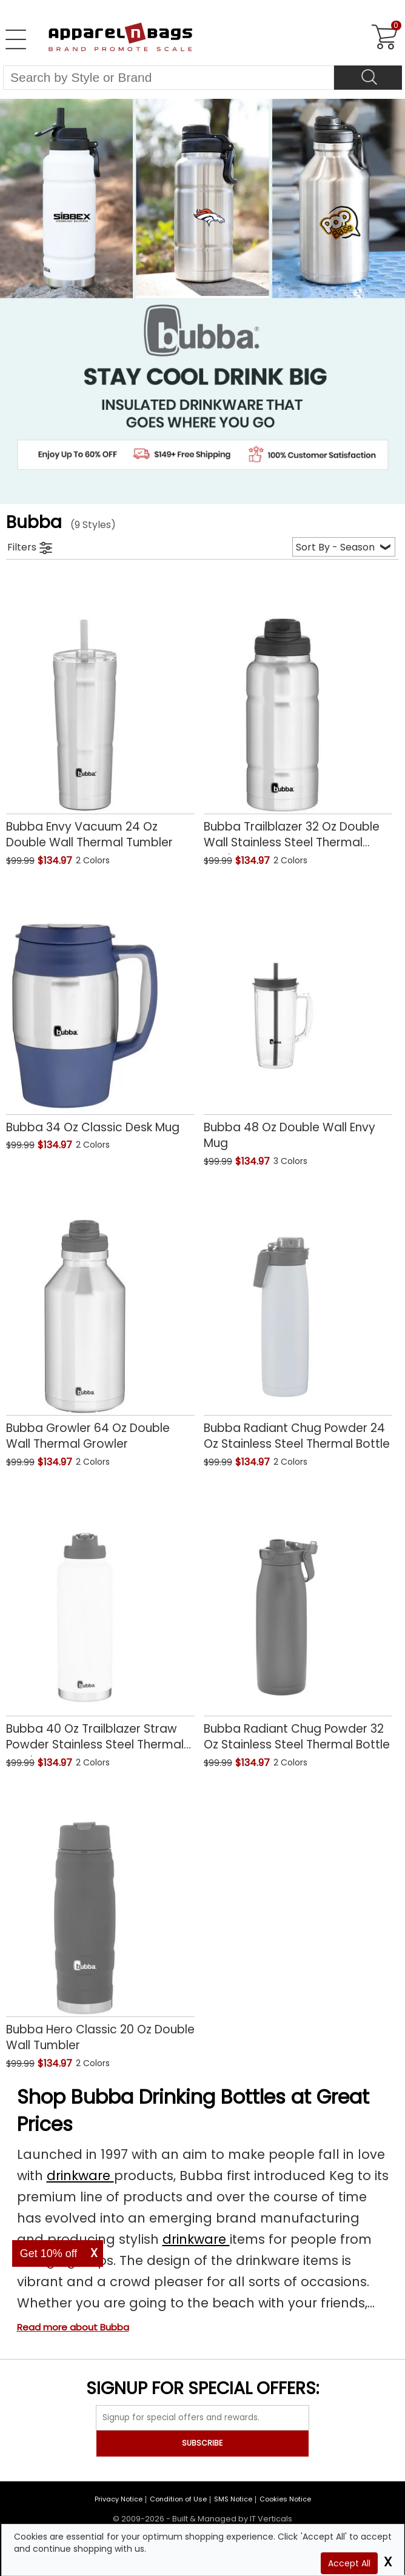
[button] (135, 862)
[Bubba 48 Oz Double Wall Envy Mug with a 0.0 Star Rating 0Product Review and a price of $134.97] (298, 1024)
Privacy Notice (118, 2499)
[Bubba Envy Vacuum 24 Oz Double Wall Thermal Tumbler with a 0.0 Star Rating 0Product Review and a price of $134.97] (100, 723)
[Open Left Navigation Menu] (16, 39)
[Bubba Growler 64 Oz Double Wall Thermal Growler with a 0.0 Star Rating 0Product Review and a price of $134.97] (100, 1325)
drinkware (80, 2175)
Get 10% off (49, 2253)
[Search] (368, 77)
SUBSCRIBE (202, 2443)
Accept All (349, 2563)
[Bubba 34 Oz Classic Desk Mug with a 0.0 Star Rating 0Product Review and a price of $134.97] (100, 1016)
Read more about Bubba (73, 2327)
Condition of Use (178, 2499)
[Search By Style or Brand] (168, 77)
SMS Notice (233, 2499)
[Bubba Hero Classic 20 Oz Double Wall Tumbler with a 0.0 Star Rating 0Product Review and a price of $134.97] (100, 1926)
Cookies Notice (285, 2499)
